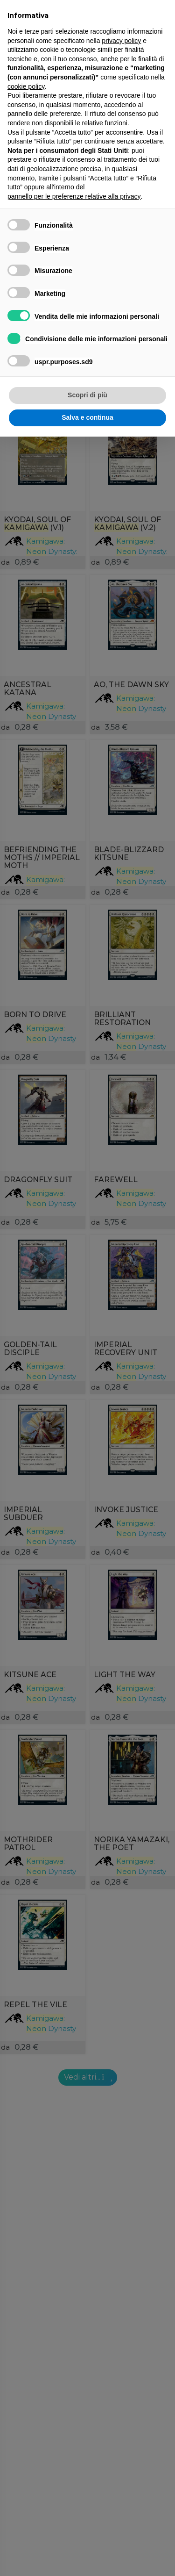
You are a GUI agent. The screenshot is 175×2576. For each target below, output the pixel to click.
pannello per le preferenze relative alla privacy (74, 196)
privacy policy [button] (121, 40)
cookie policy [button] (25, 86)
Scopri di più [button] (87, 395)
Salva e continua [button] (87, 417)
